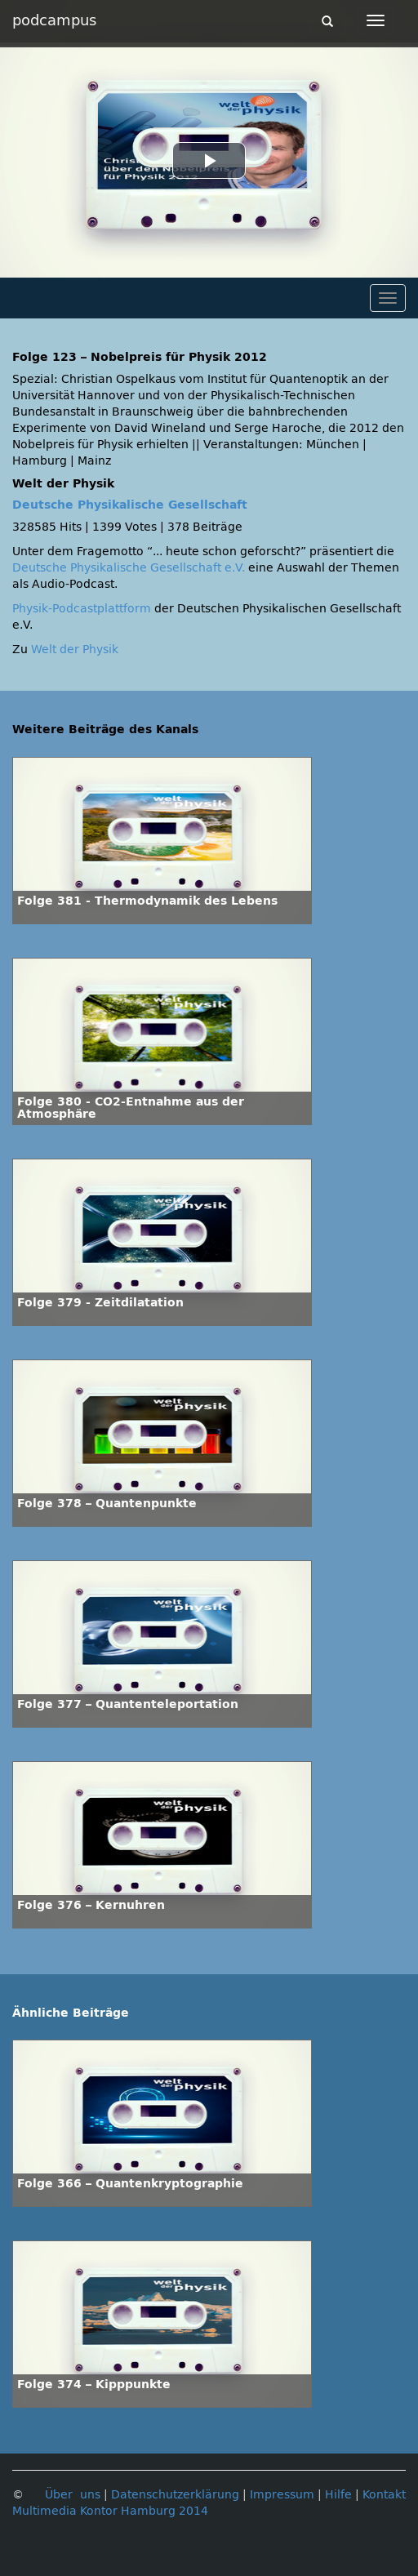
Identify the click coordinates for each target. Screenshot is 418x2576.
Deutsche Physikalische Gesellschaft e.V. (128, 568)
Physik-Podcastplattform (81, 609)
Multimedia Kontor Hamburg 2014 (110, 2511)
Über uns (72, 2495)
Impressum (282, 2495)
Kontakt (384, 2495)
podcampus (54, 20)
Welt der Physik (74, 649)
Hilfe (338, 2495)
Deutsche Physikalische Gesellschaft (129, 505)
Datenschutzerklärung (175, 2495)
